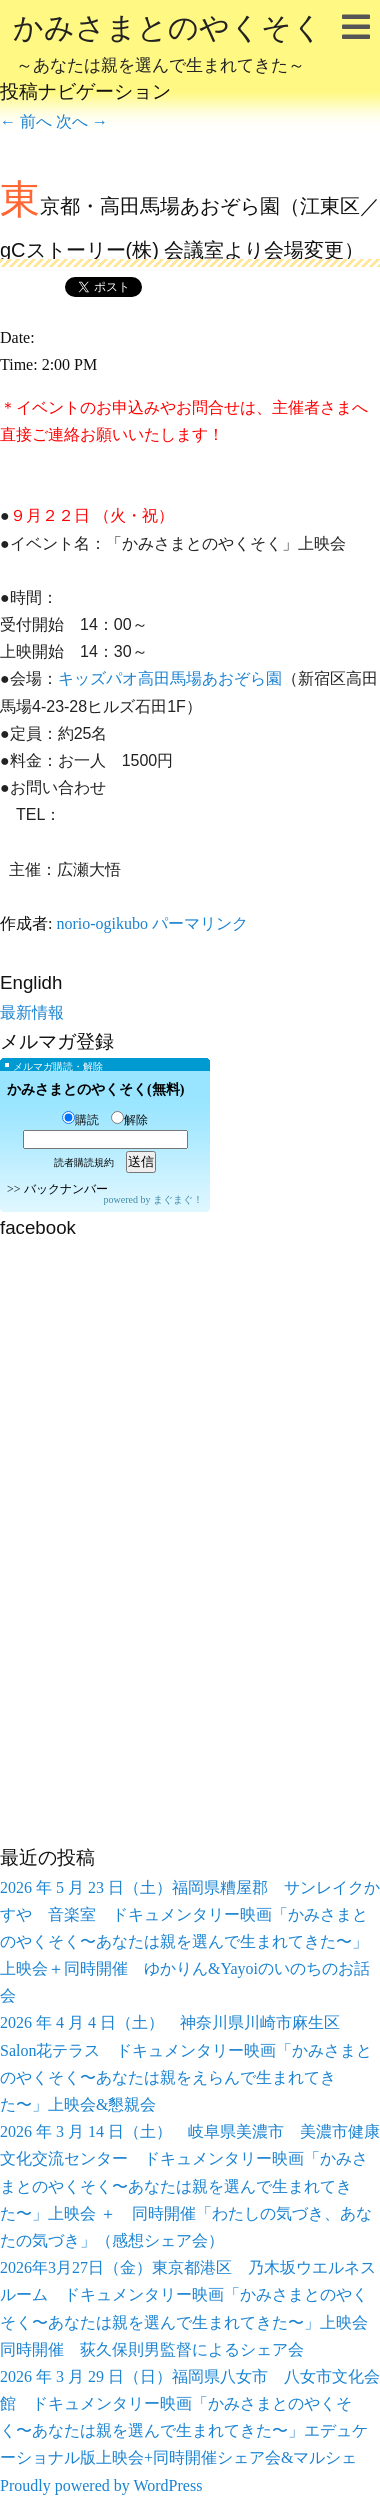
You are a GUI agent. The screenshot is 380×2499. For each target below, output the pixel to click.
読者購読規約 (84, 1162)
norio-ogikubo (102, 923)
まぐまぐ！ (178, 1199)
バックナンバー (66, 1189)
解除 (129, 1120)
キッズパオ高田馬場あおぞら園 (170, 678)
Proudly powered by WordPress (101, 2485)
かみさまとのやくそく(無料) (95, 1089)
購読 (80, 1120)
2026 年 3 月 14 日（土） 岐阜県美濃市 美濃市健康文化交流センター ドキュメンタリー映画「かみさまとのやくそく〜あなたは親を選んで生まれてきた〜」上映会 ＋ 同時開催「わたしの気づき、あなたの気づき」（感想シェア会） (190, 2186)
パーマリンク (200, 923)
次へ (82, 121)
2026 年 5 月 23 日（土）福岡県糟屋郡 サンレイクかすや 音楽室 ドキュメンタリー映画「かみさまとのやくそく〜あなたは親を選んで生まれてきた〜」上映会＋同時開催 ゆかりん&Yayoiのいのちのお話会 (190, 1942)
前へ (26, 121)
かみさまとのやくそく (168, 46)
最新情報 (32, 1012)
